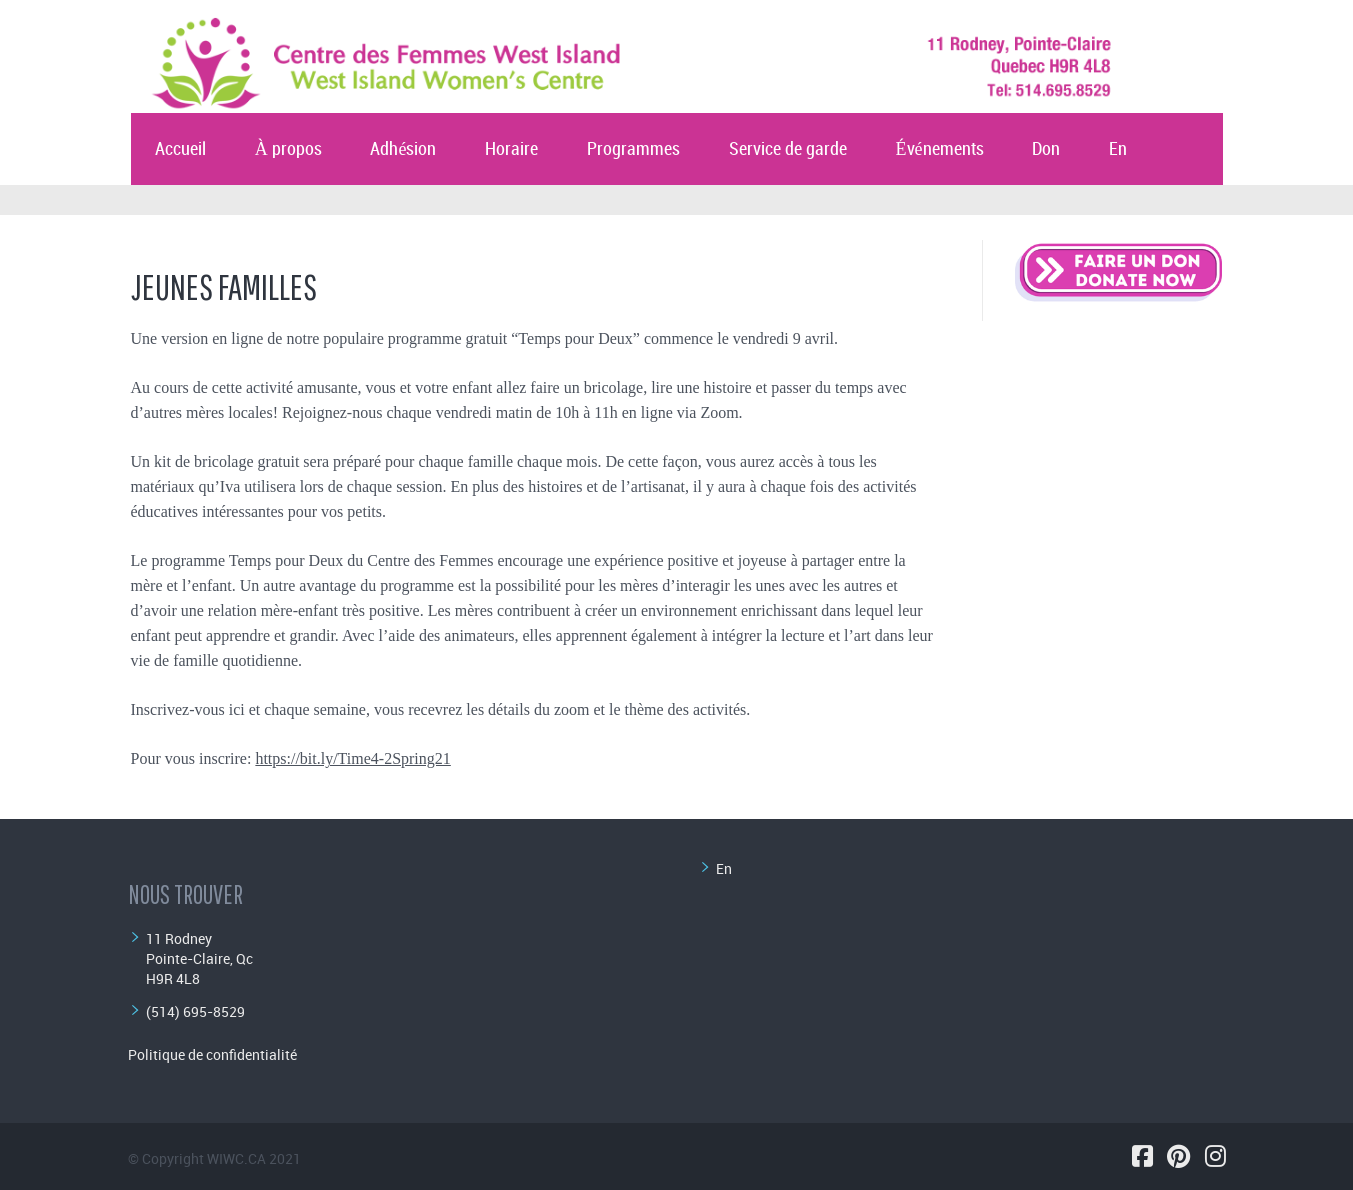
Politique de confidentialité (212, 1054)
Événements (940, 149)
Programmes (633, 149)
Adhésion (403, 149)
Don (1046, 149)
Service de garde (788, 149)
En (1118, 149)
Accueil (180, 149)
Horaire (511, 149)
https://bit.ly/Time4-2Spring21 (352, 758)
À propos (288, 149)
